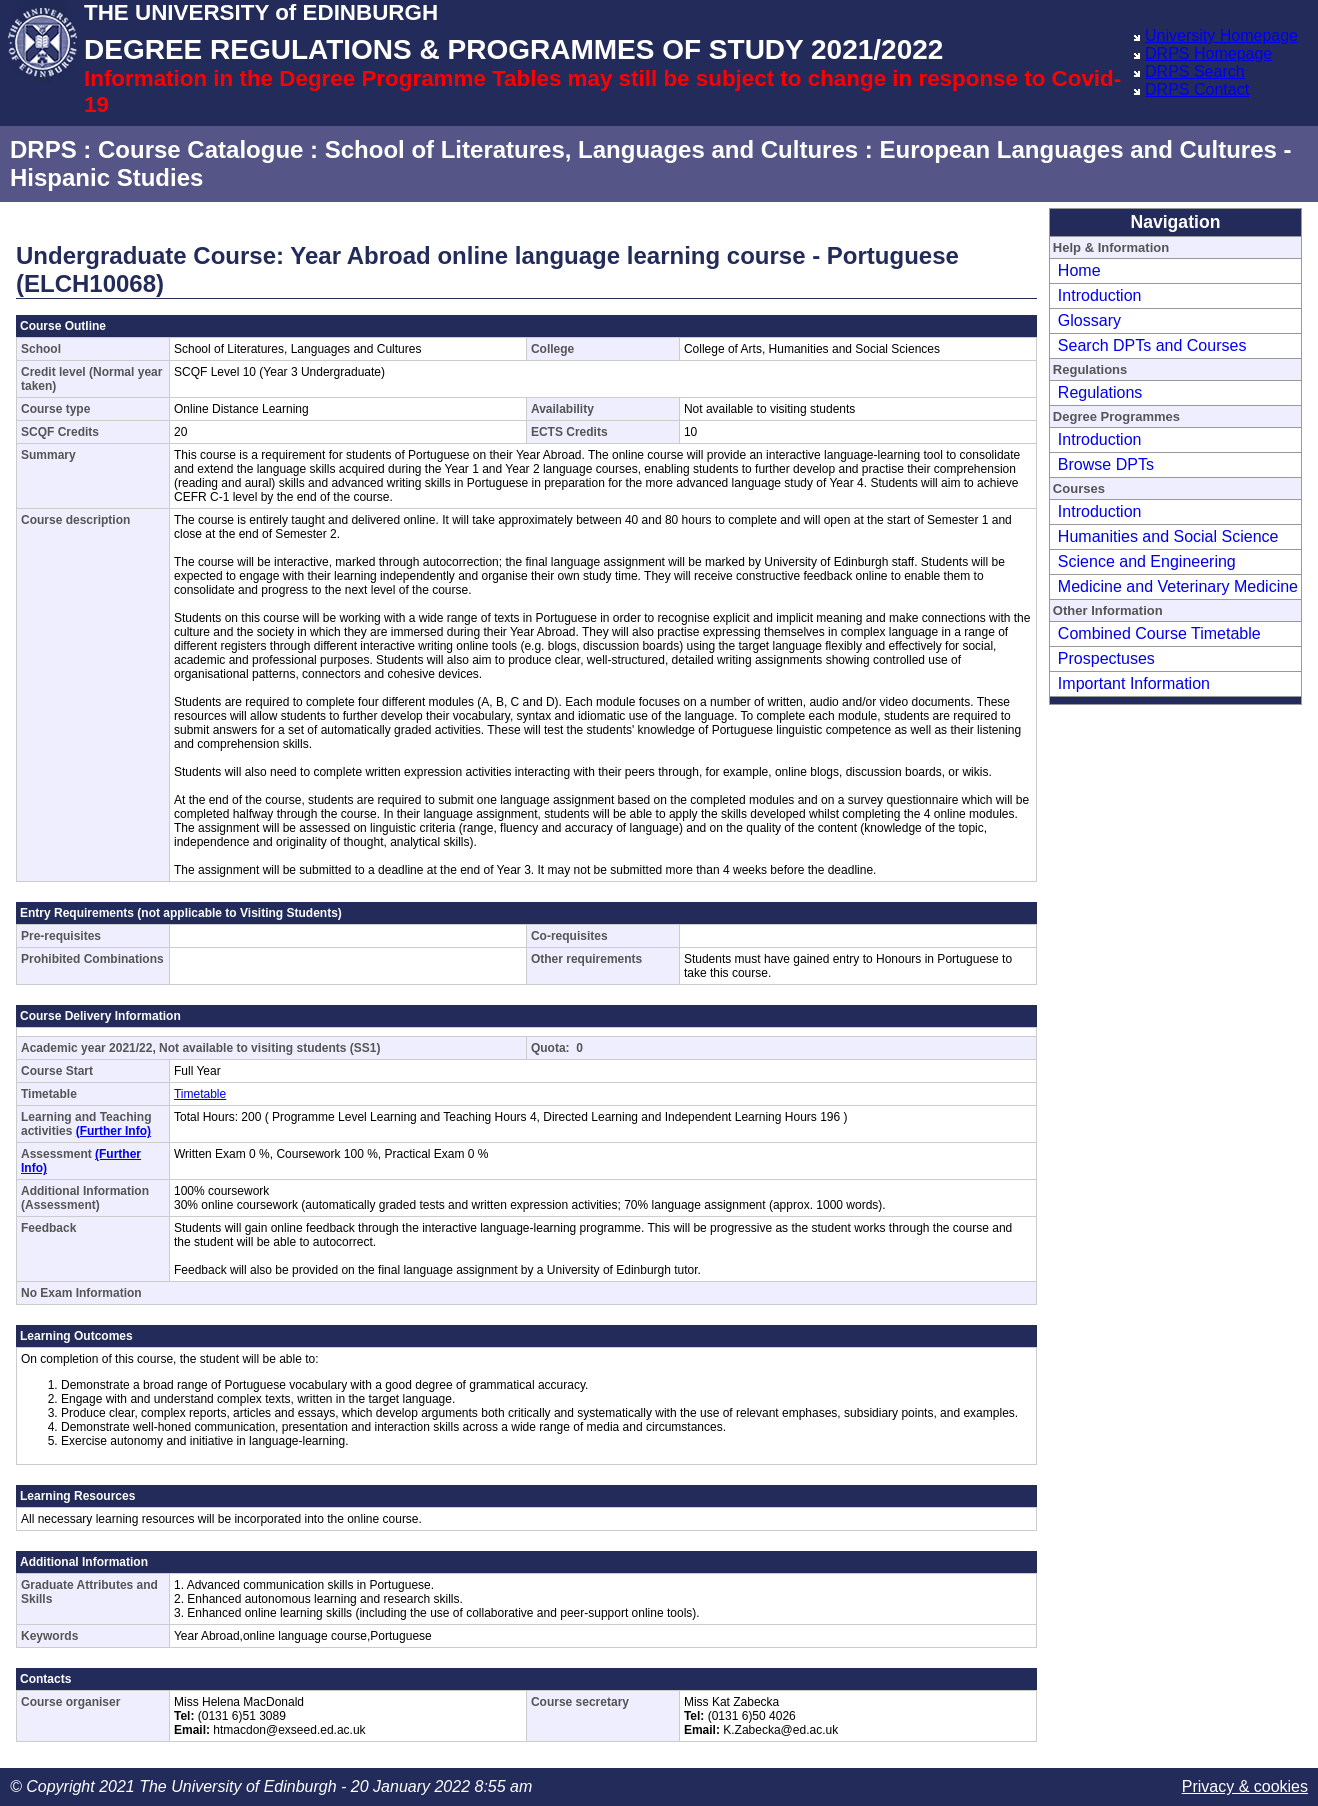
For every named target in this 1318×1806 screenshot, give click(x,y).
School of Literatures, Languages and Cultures (591, 149)
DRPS (43, 149)
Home (1079, 270)
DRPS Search (1195, 71)
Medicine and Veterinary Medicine (1178, 586)
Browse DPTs (1106, 464)
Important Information (1134, 683)
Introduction (1100, 295)
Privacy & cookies (1245, 1786)
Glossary (1089, 320)
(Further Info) (113, 1131)
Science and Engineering (1147, 561)
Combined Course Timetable (1159, 633)
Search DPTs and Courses (1152, 345)
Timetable (200, 1094)
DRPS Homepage (1208, 53)
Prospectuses (1106, 658)
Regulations (1100, 392)
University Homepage (1221, 35)
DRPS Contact (1197, 89)
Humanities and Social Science (1168, 536)
